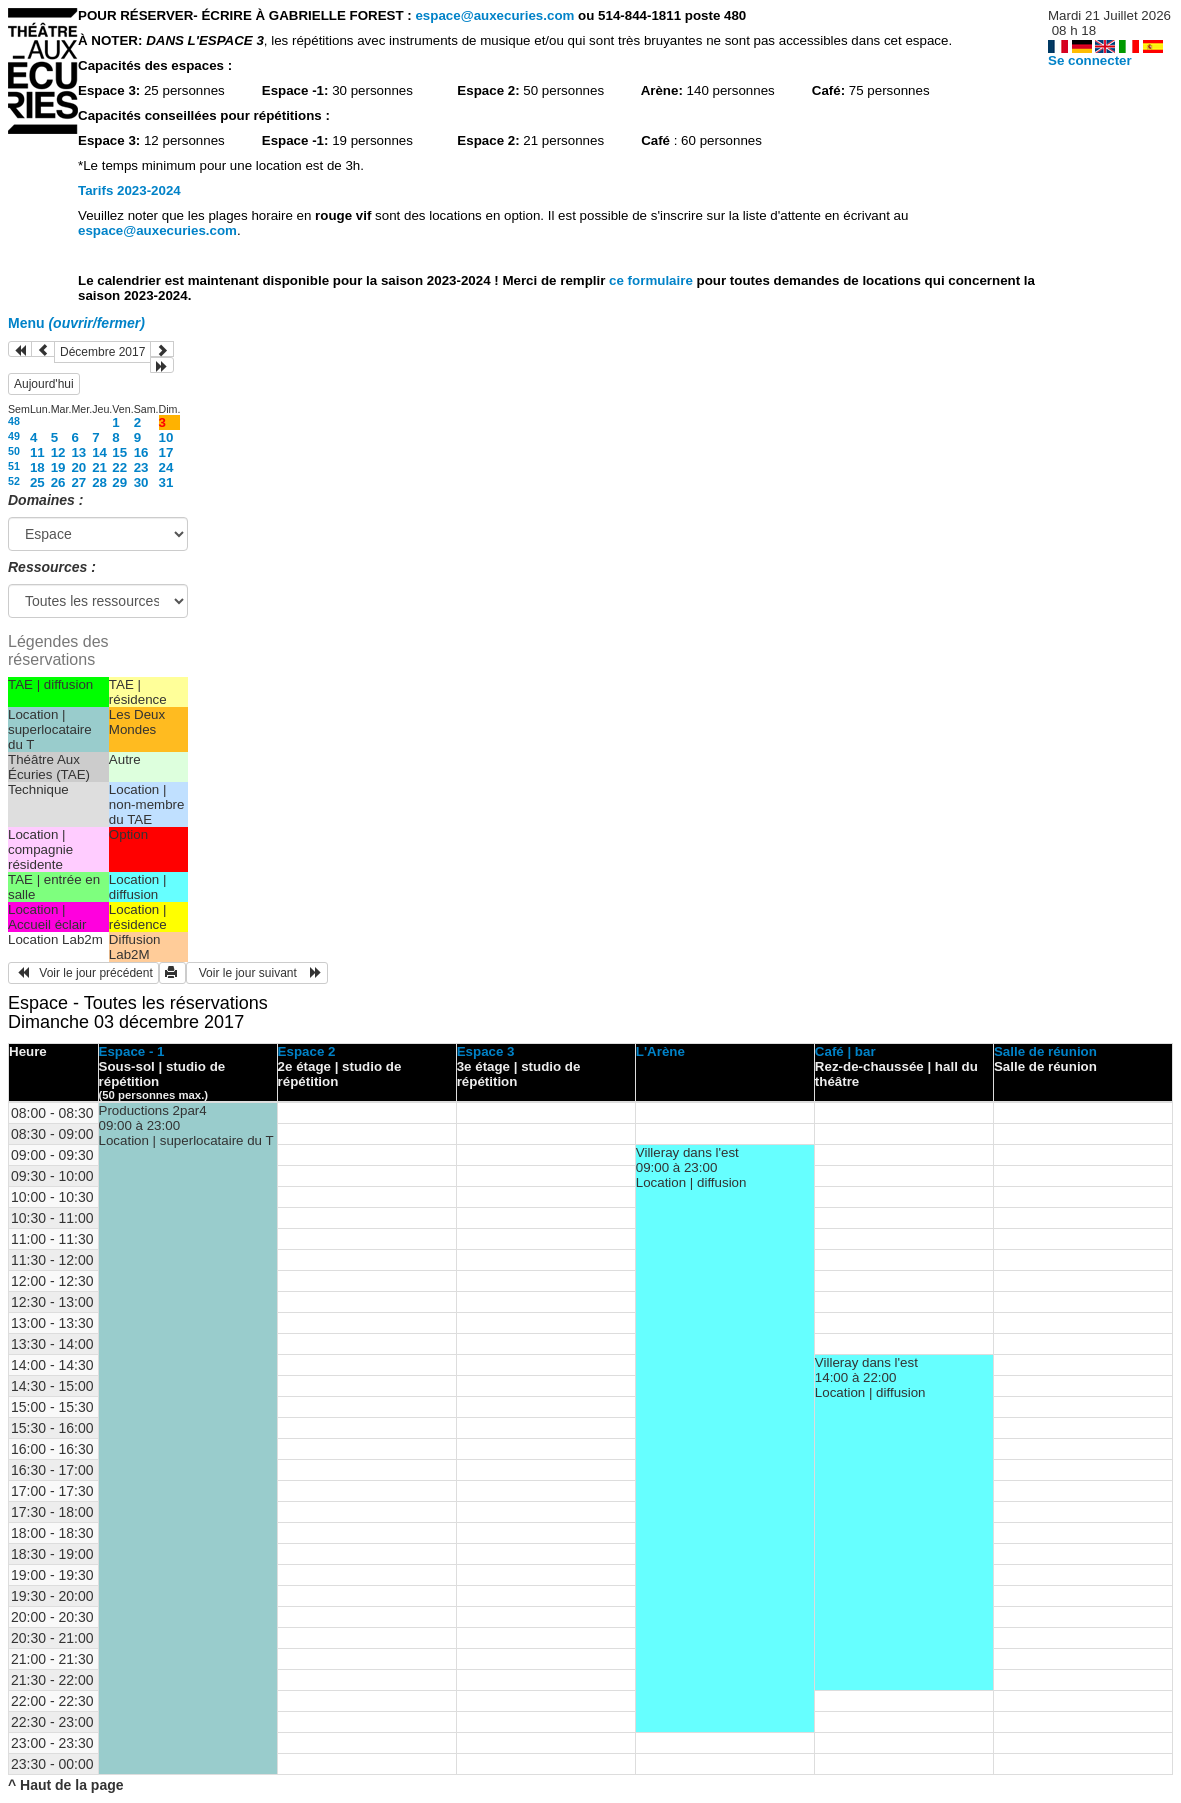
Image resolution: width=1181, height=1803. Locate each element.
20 (78, 467)
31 (166, 482)
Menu (76, 323)
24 (166, 467)
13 (78, 452)
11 (37, 452)
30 (141, 482)
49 (14, 436)
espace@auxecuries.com (494, 15)
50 (14, 451)
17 (166, 452)
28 (99, 482)
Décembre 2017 (102, 352)
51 (14, 466)
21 (99, 467)
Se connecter (1090, 60)
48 (14, 421)
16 (141, 452)
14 (99, 452)
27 (78, 482)
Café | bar (845, 1051)
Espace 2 (307, 1051)
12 (58, 452)
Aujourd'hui (44, 384)
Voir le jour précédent (83, 973)
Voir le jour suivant (257, 973)
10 (166, 437)
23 (141, 467)
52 (14, 481)
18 (37, 467)
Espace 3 (486, 1051)
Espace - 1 (132, 1051)
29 (119, 482)
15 (119, 452)
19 (58, 467)
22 (119, 467)
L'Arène (660, 1051)
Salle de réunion (1045, 1051)
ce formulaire (652, 280)
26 (58, 482)
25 (37, 482)
